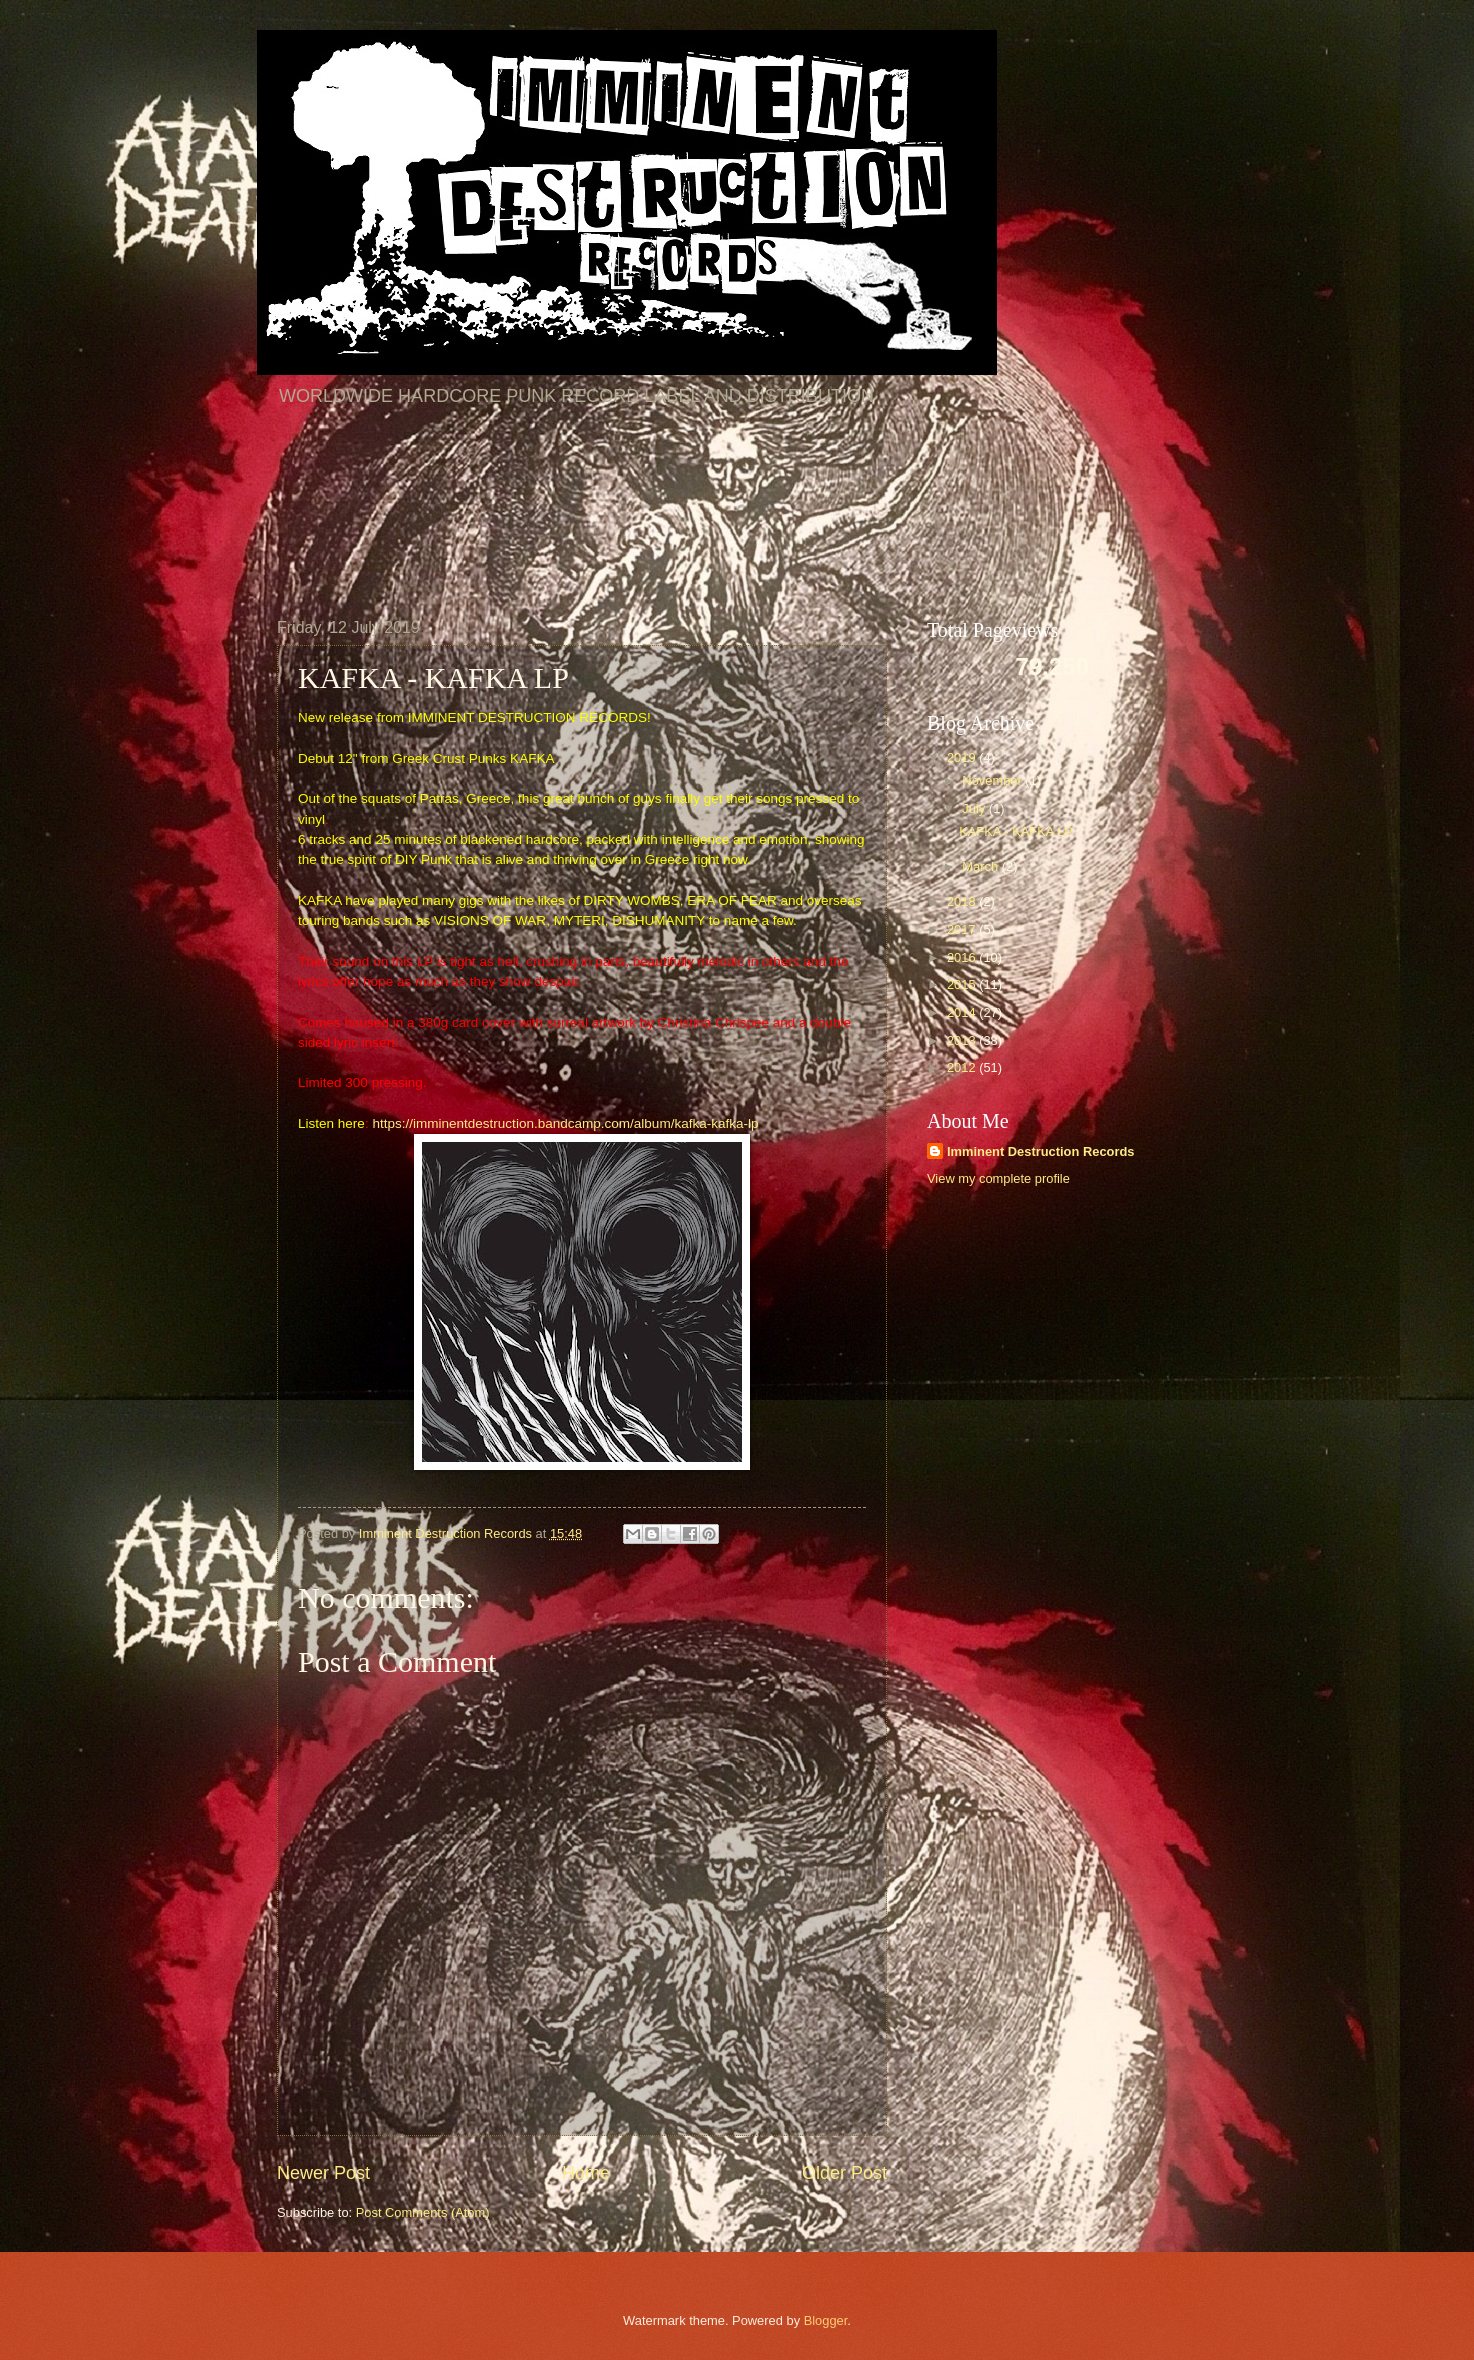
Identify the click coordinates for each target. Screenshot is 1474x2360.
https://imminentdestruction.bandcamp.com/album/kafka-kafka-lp (565, 1123)
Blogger (826, 2320)
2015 (963, 984)
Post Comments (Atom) (423, 2212)
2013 (963, 1040)
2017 (963, 929)
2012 (963, 1067)
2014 (963, 1012)
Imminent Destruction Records (1040, 1151)
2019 (963, 757)
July (975, 808)
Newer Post (323, 2173)
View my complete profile (998, 1178)
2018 (963, 901)
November (993, 780)
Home (586, 2173)
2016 (963, 957)
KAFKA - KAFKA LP (1016, 831)
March (981, 866)
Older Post (844, 2173)
